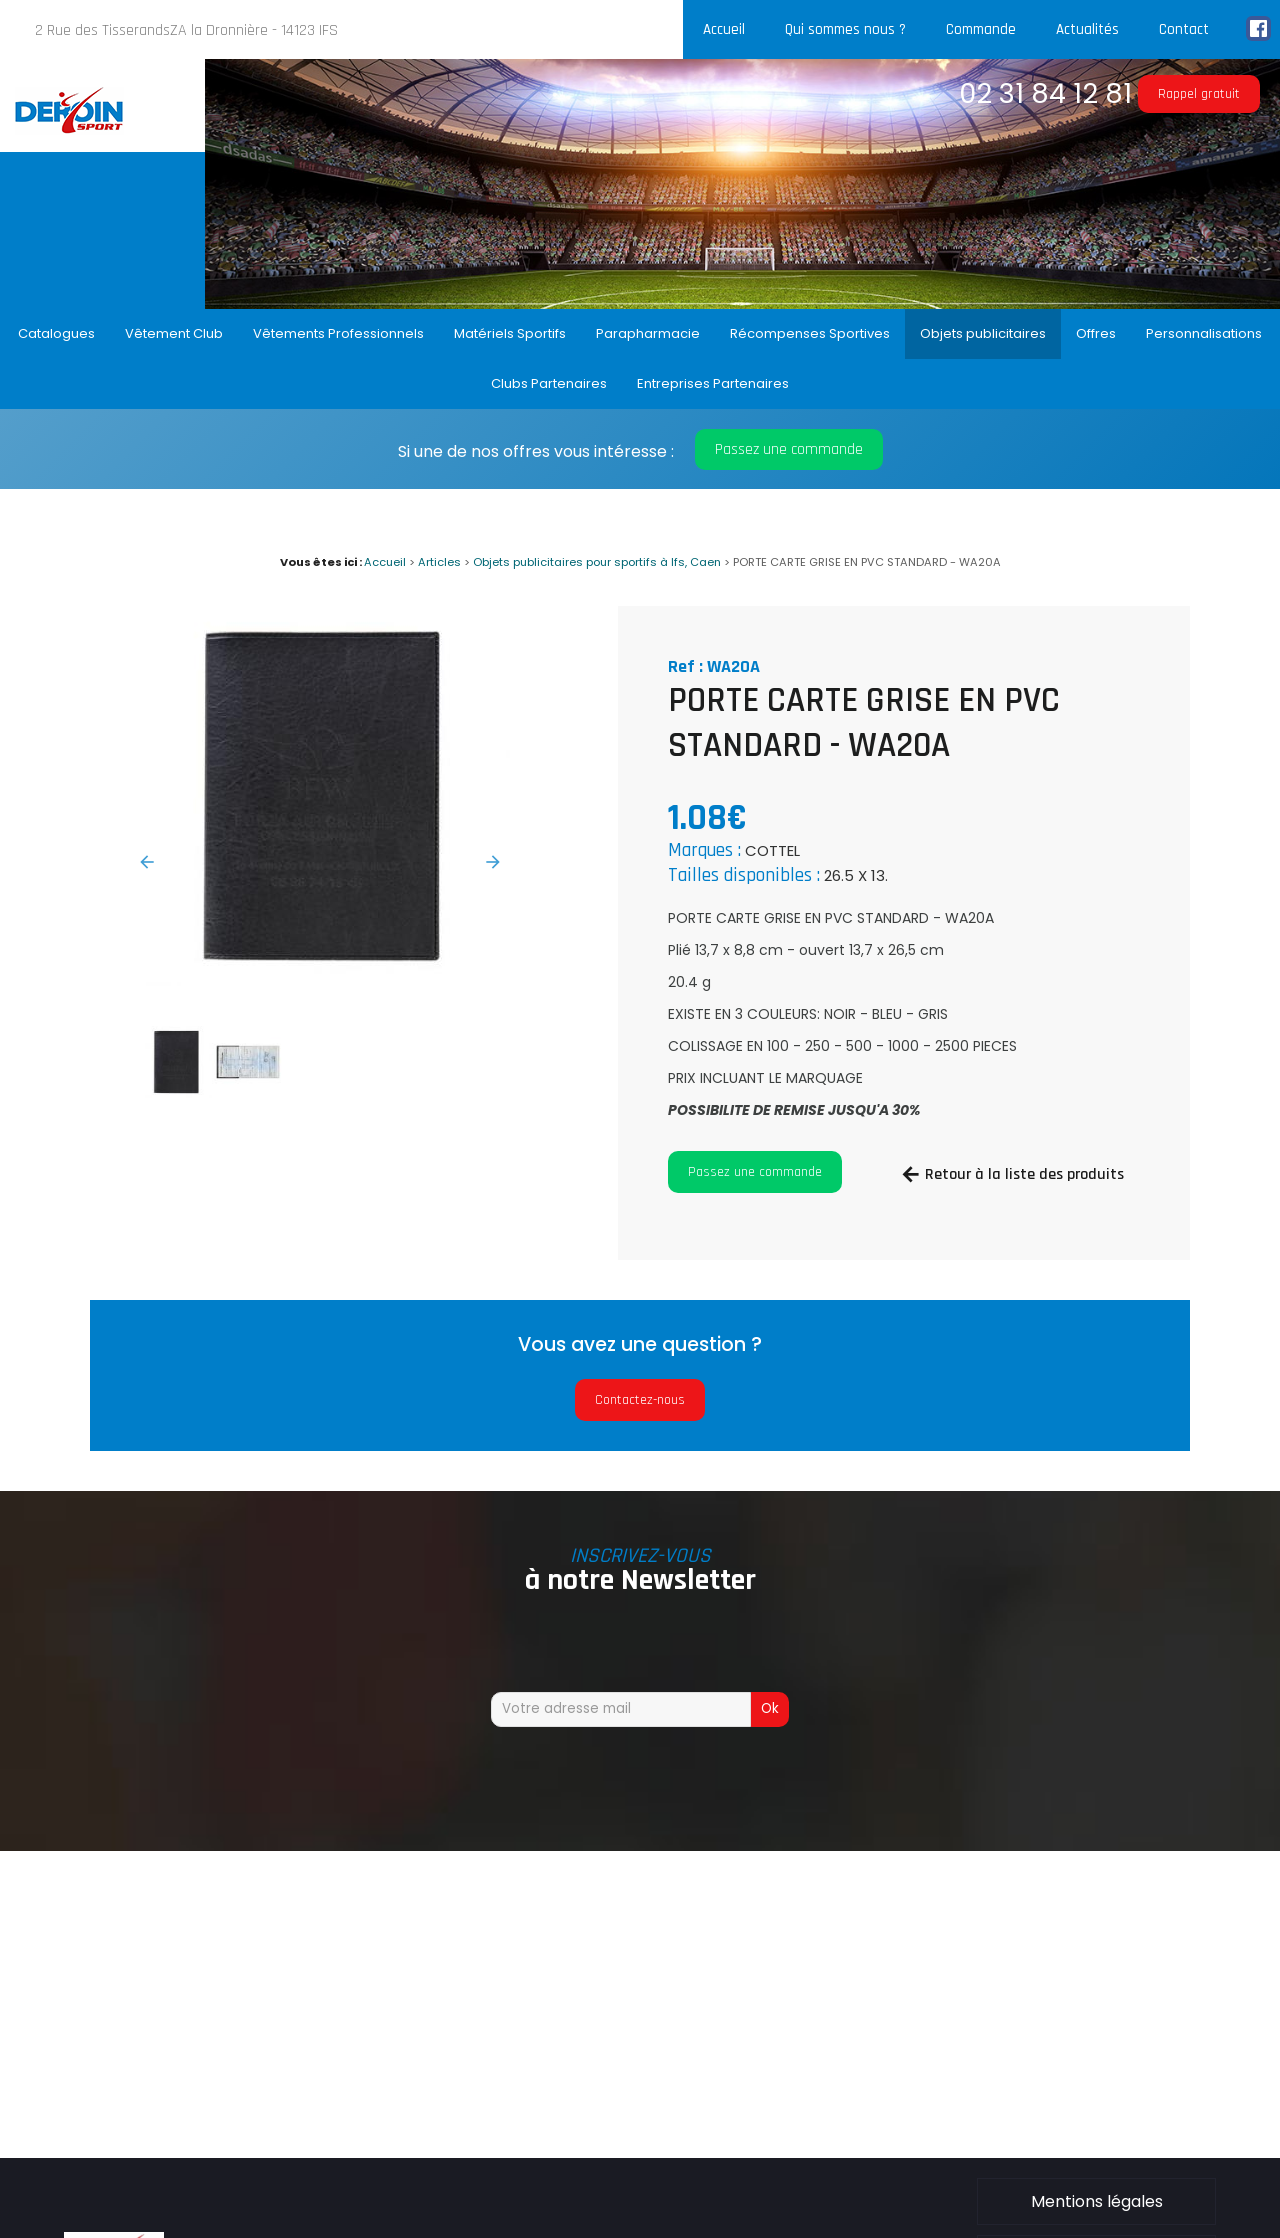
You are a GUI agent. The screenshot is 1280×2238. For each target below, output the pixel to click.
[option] (320, 796)
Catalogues (56, 333)
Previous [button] (147, 862)
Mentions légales (1097, 2201)
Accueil (724, 29)
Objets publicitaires (983, 333)
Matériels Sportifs (510, 333)
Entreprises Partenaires (713, 383)
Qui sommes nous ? (845, 29)
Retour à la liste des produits (1024, 1174)
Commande (981, 29)
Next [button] (493, 862)
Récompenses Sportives (810, 333)
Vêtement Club (174, 333)
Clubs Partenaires (549, 383)
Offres (1096, 333)
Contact (1184, 29)
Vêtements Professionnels (338, 333)
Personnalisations (1204, 333)
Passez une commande (789, 449)
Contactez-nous (640, 1400)
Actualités (1087, 29)
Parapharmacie (648, 333)
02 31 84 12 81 (1045, 93)
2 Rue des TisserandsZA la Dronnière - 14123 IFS (186, 30)
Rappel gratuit (1199, 94)
